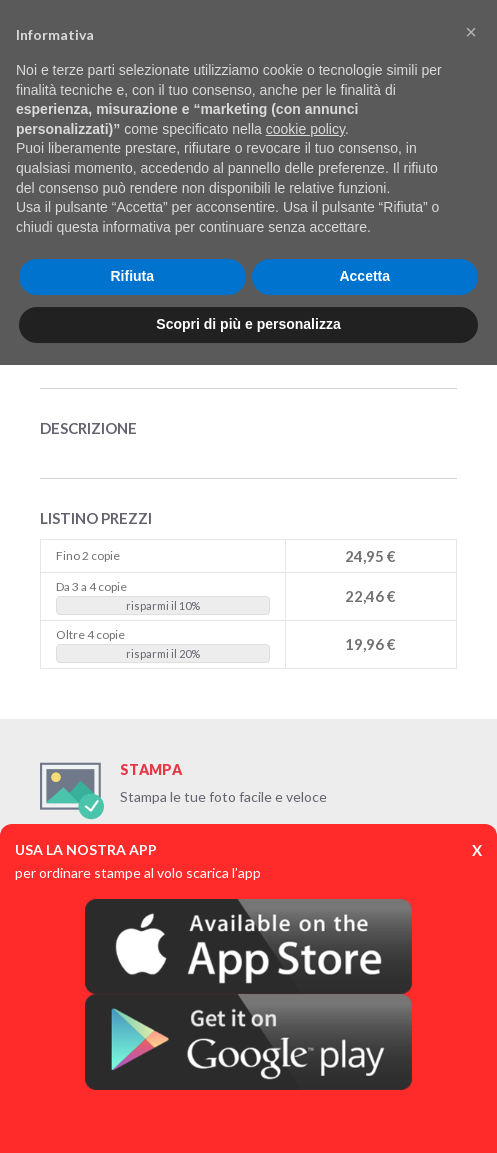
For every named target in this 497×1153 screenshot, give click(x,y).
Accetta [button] (364, 276)
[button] (471, 32)
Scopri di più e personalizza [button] (248, 324)
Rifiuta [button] (132, 276)
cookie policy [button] (305, 129)
